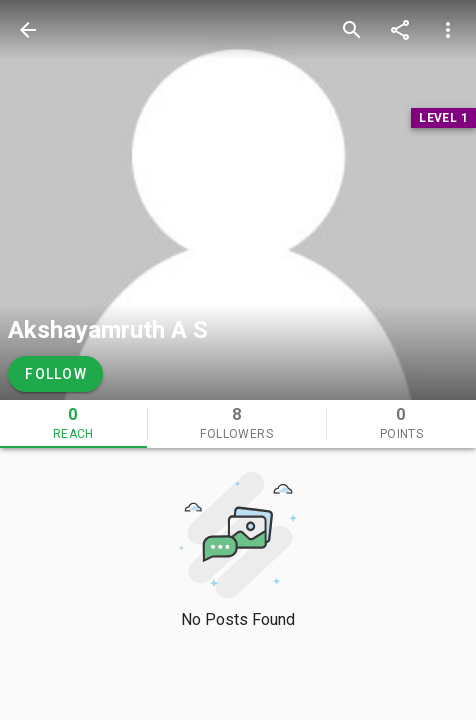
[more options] (448, 30)
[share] (400, 30)
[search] (352, 30)
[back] (28, 30)
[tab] (73, 424)
